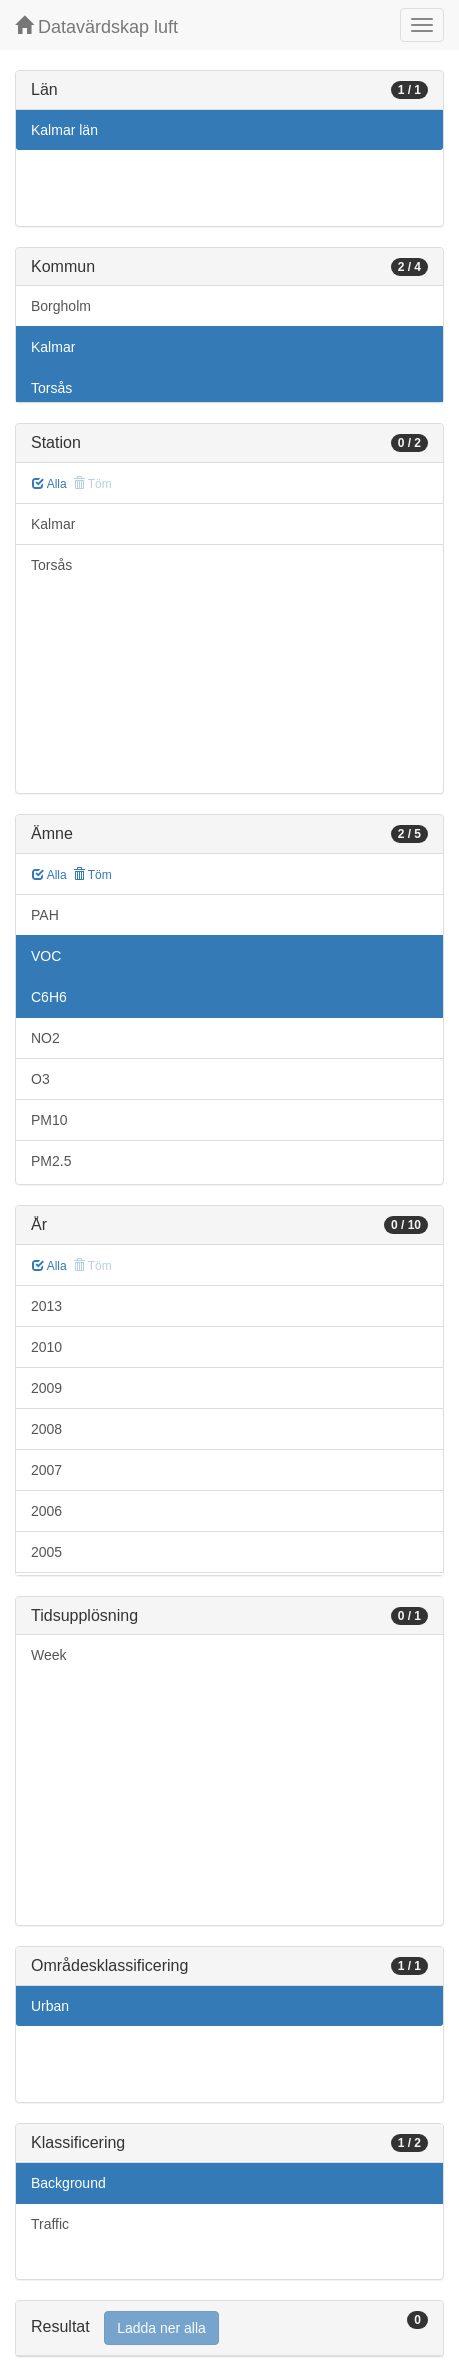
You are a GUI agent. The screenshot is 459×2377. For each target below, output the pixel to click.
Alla (49, 484)
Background (68, 2183)
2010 (46, 1347)
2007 (46, 1470)
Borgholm (61, 306)
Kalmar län (64, 130)
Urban (50, 2006)
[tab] (229, 2328)
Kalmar (53, 347)
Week (49, 1655)
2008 (46, 1429)
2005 (46, 1552)
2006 (46, 1511)
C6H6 (49, 997)
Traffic (50, 2224)
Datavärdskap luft (96, 26)
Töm (92, 875)
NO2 (45, 1038)
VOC (46, 956)
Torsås (51, 388)
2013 (46, 1306)
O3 (40, 1079)
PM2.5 (51, 1161)
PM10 (49, 1120)
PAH (45, 915)
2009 (46, 1388)
